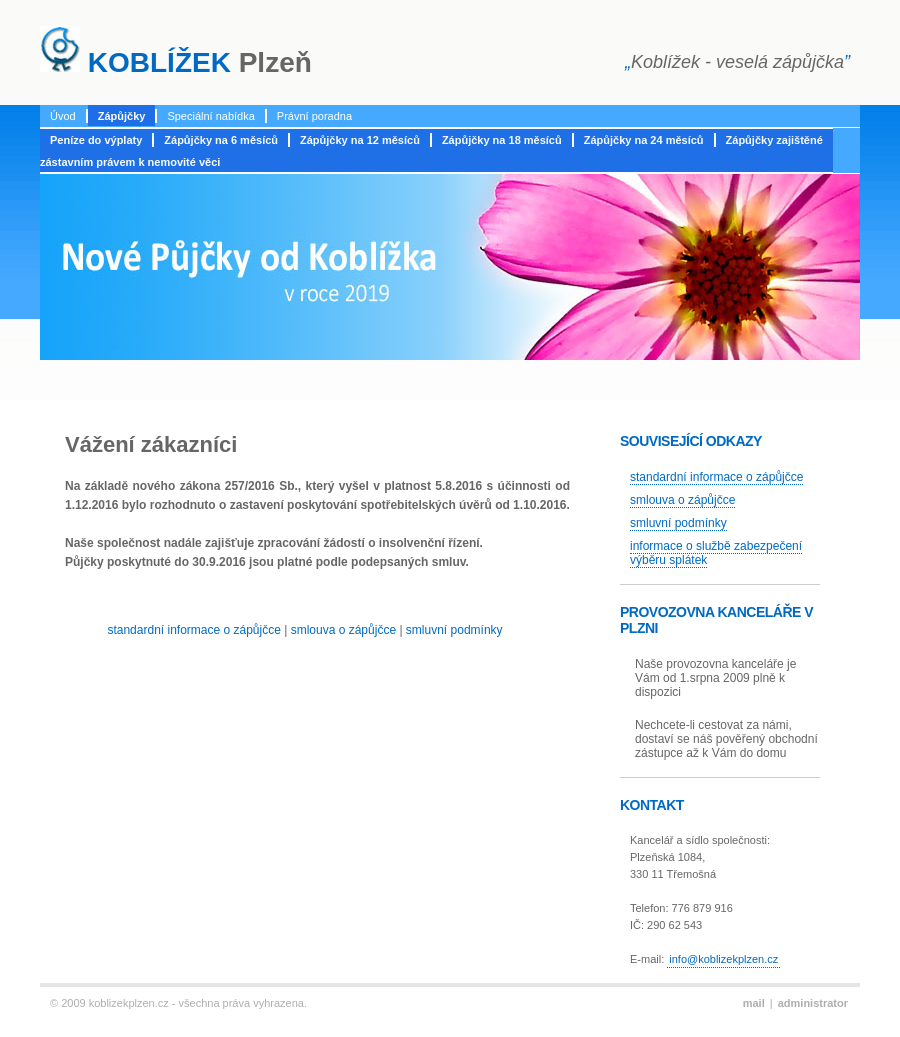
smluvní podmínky (454, 630)
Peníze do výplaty (96, 140)
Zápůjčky (122, 116)
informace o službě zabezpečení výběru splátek (716, 553)
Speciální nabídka (210, 116)
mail (754, 1003)
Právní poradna (314, 116)
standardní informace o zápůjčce (193, 630)
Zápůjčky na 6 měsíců (221, 140)
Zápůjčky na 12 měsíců (360, 140)
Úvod (63, 116)
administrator (813, 1003)
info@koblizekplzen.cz (723, 959)
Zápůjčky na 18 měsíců (502, 140)
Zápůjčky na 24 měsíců (644, 140)
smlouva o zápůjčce (343, 630)
